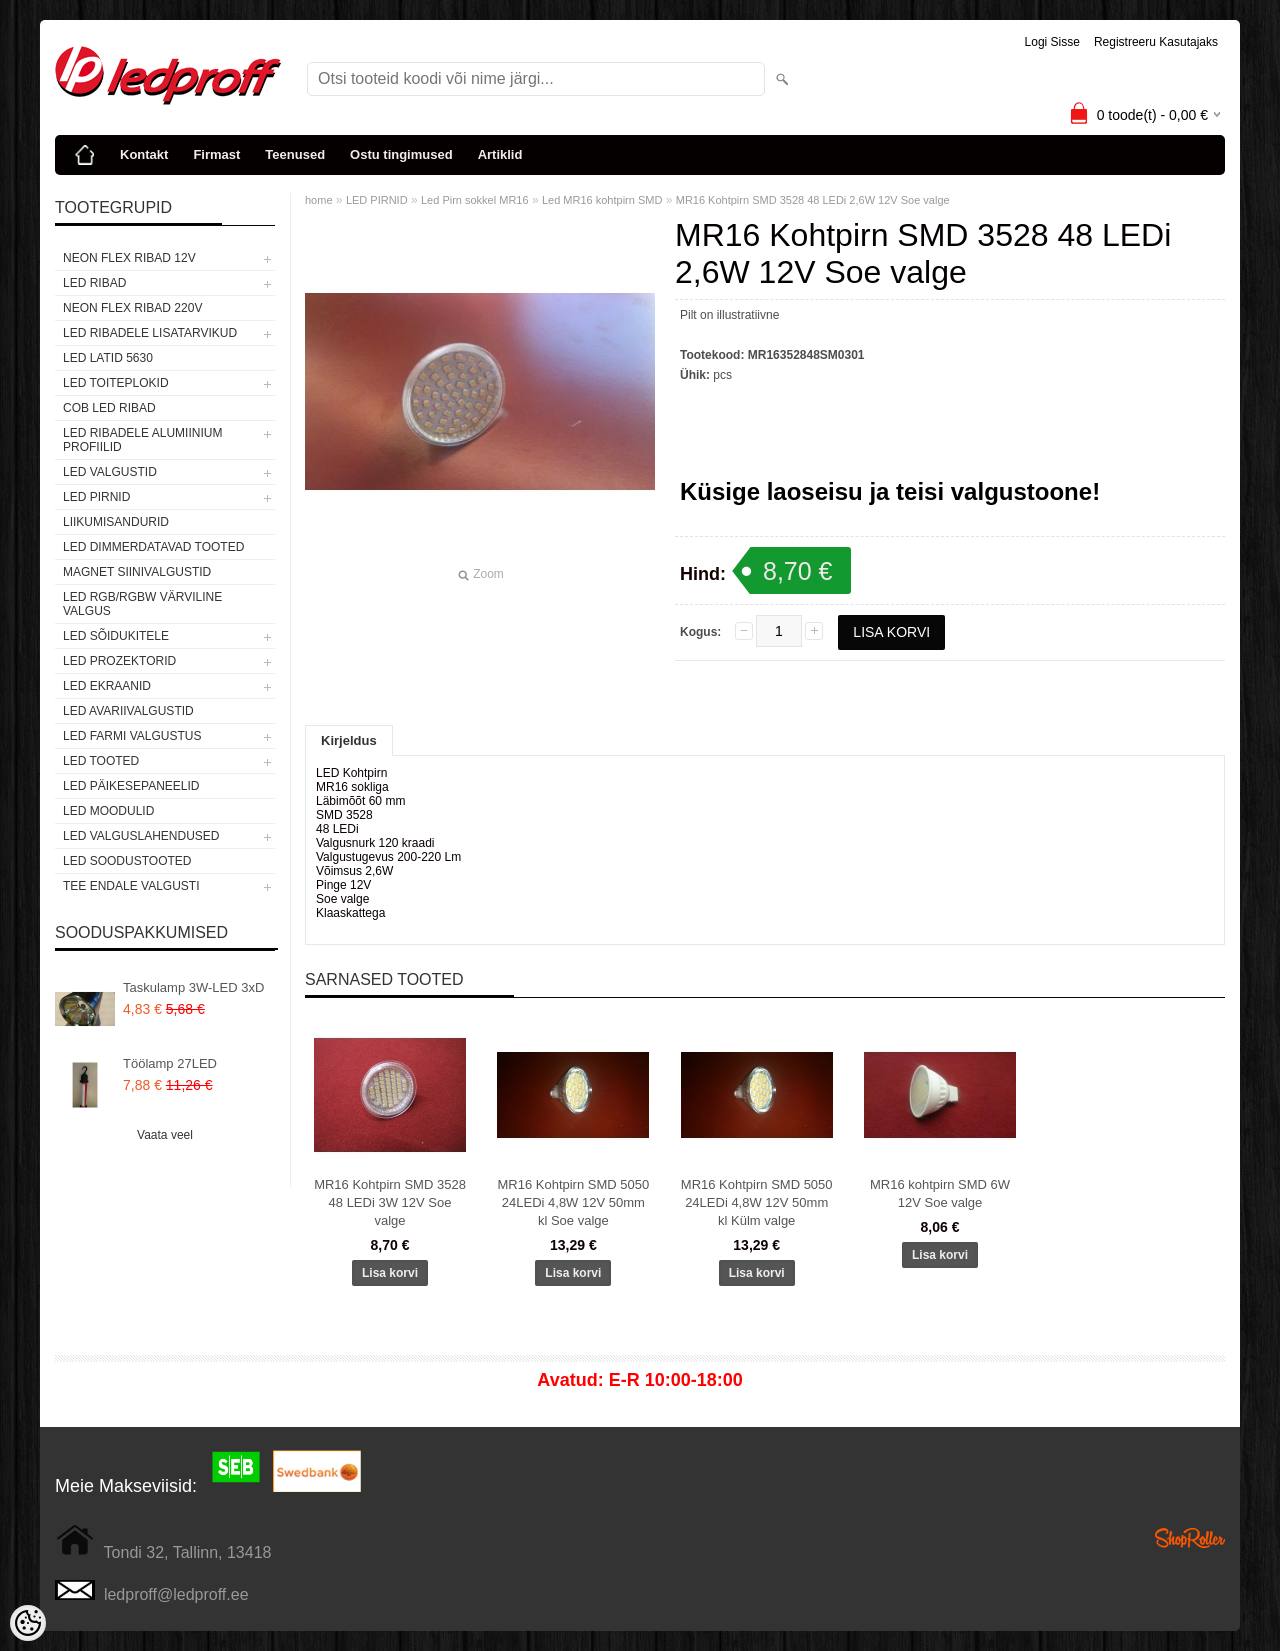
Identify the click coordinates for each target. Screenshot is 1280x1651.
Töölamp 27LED (170, 1063)
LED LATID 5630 (108, 358)
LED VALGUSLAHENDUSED (141, 836)
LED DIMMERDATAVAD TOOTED (153, 547)
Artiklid (500, 154)
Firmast (216, 154)
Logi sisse (1052, 42)
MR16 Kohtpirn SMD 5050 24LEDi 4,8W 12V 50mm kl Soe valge (573, 1202)
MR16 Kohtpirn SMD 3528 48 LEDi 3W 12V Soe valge (390, 1202)
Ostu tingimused (401, 154)
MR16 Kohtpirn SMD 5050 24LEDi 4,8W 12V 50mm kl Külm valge (757, 1202)
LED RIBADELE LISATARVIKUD (150, 333)
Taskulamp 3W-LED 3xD (193, 987)
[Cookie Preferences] (28, 1623)
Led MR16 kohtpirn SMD (602, 200)
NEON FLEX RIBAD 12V (129, 258)
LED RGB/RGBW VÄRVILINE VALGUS (142, 604)
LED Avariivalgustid (128, 711)
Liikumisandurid (116, 522)
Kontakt (144, 154)
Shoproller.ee (1190, 1538)
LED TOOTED (101, 761)
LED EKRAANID (107, 686)
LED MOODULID (108, 811)
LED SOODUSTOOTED (127, 861)
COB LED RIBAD (109, 408)
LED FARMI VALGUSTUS (132, 736)
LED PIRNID (96, 497)
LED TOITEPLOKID (116, 383)
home (319, 200)
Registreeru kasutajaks (1156, 42)
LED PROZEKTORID (119, 661)
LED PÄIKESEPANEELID (131, 786)
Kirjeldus (349, 740)
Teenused (295, 154)
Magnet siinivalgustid (137, 572)
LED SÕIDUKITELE (116, 636)
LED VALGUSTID (110, 472)
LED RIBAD (94, 283)
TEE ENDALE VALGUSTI (131, 886)
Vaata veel (165, 1135)
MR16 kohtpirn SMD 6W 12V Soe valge (940, 1193)
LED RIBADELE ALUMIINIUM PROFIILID (142, 440)
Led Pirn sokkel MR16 (475, 200)
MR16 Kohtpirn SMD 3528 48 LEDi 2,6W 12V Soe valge (813, 200)
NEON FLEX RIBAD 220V (132, 308)
